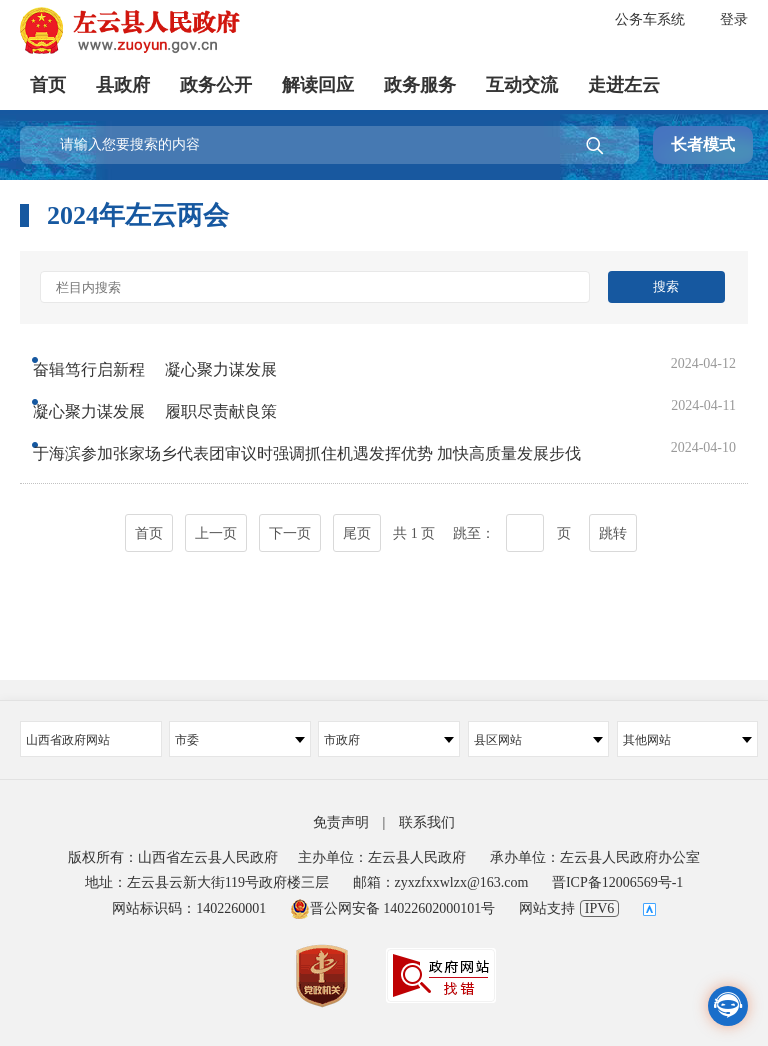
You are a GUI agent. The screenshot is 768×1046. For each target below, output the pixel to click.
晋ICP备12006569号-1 (617, 882)
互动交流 (522, 85)
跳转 (613, 526)
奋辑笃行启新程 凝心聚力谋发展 (173, 360)
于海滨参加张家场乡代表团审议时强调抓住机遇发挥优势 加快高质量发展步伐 (325, 440)
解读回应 (318, 85)
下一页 (290, 526)
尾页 (357, 526)
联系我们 (427, 822)
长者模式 (703, 144)
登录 (734, 19)
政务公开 (216, 85)
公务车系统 (650, 19)
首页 (48, 85)
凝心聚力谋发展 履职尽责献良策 (173, 400)
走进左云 (624, 85)
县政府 (123, 85)
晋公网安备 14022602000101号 (393, 908)
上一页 (216, 526)
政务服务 (420, 85)
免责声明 (341, 822)
